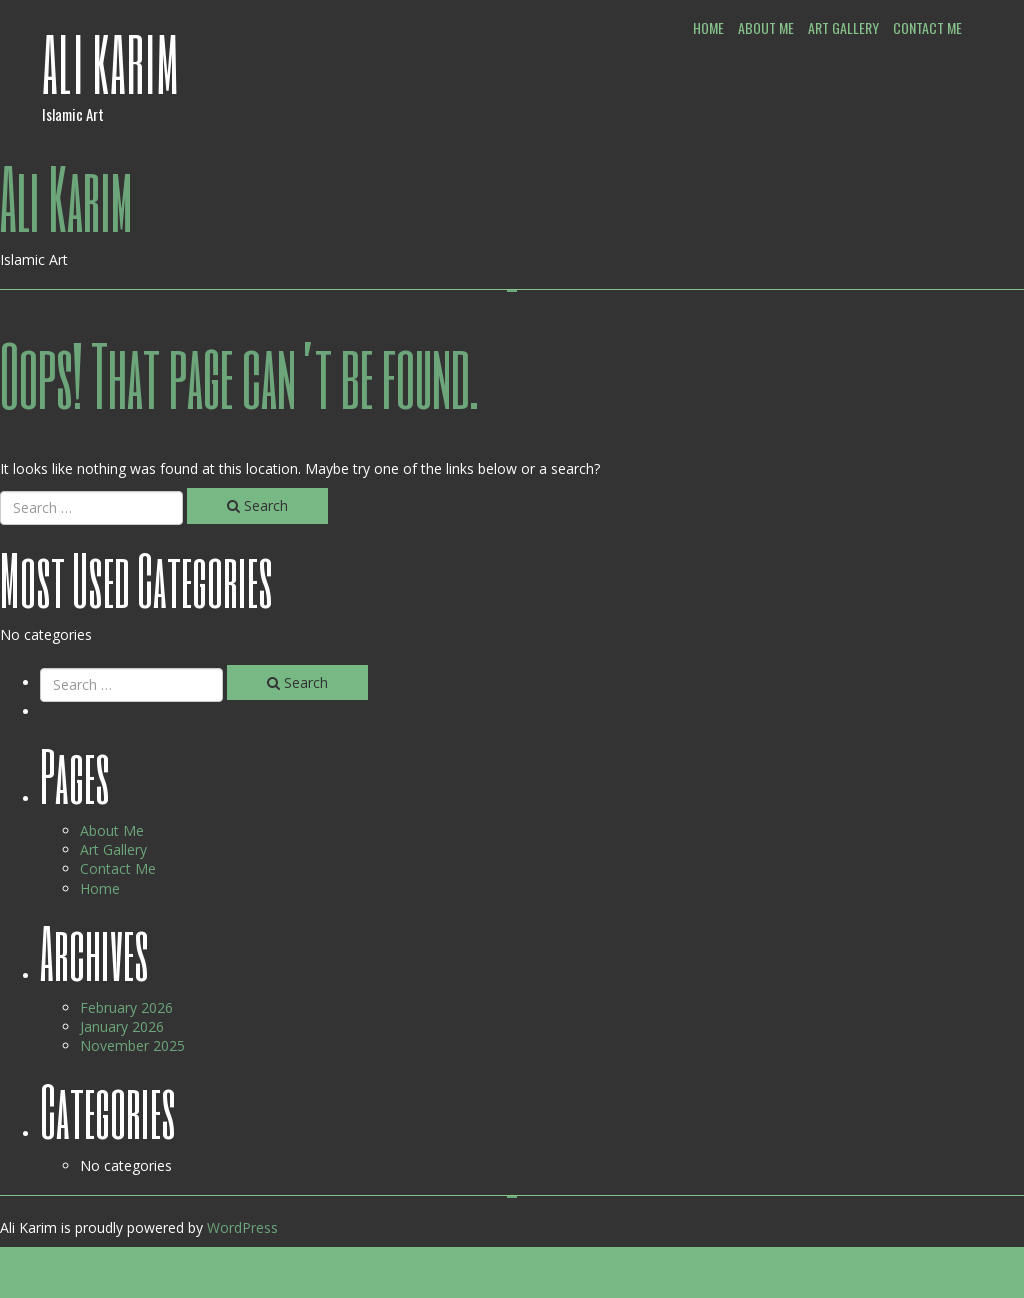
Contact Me (927, 27)
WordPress (242, 1227)
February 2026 (126, 1007)
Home (708, 27)
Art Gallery (843, 27)
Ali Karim (111, 63)
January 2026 (122, 1026)
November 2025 (132, 1045)
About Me (766, 27)
